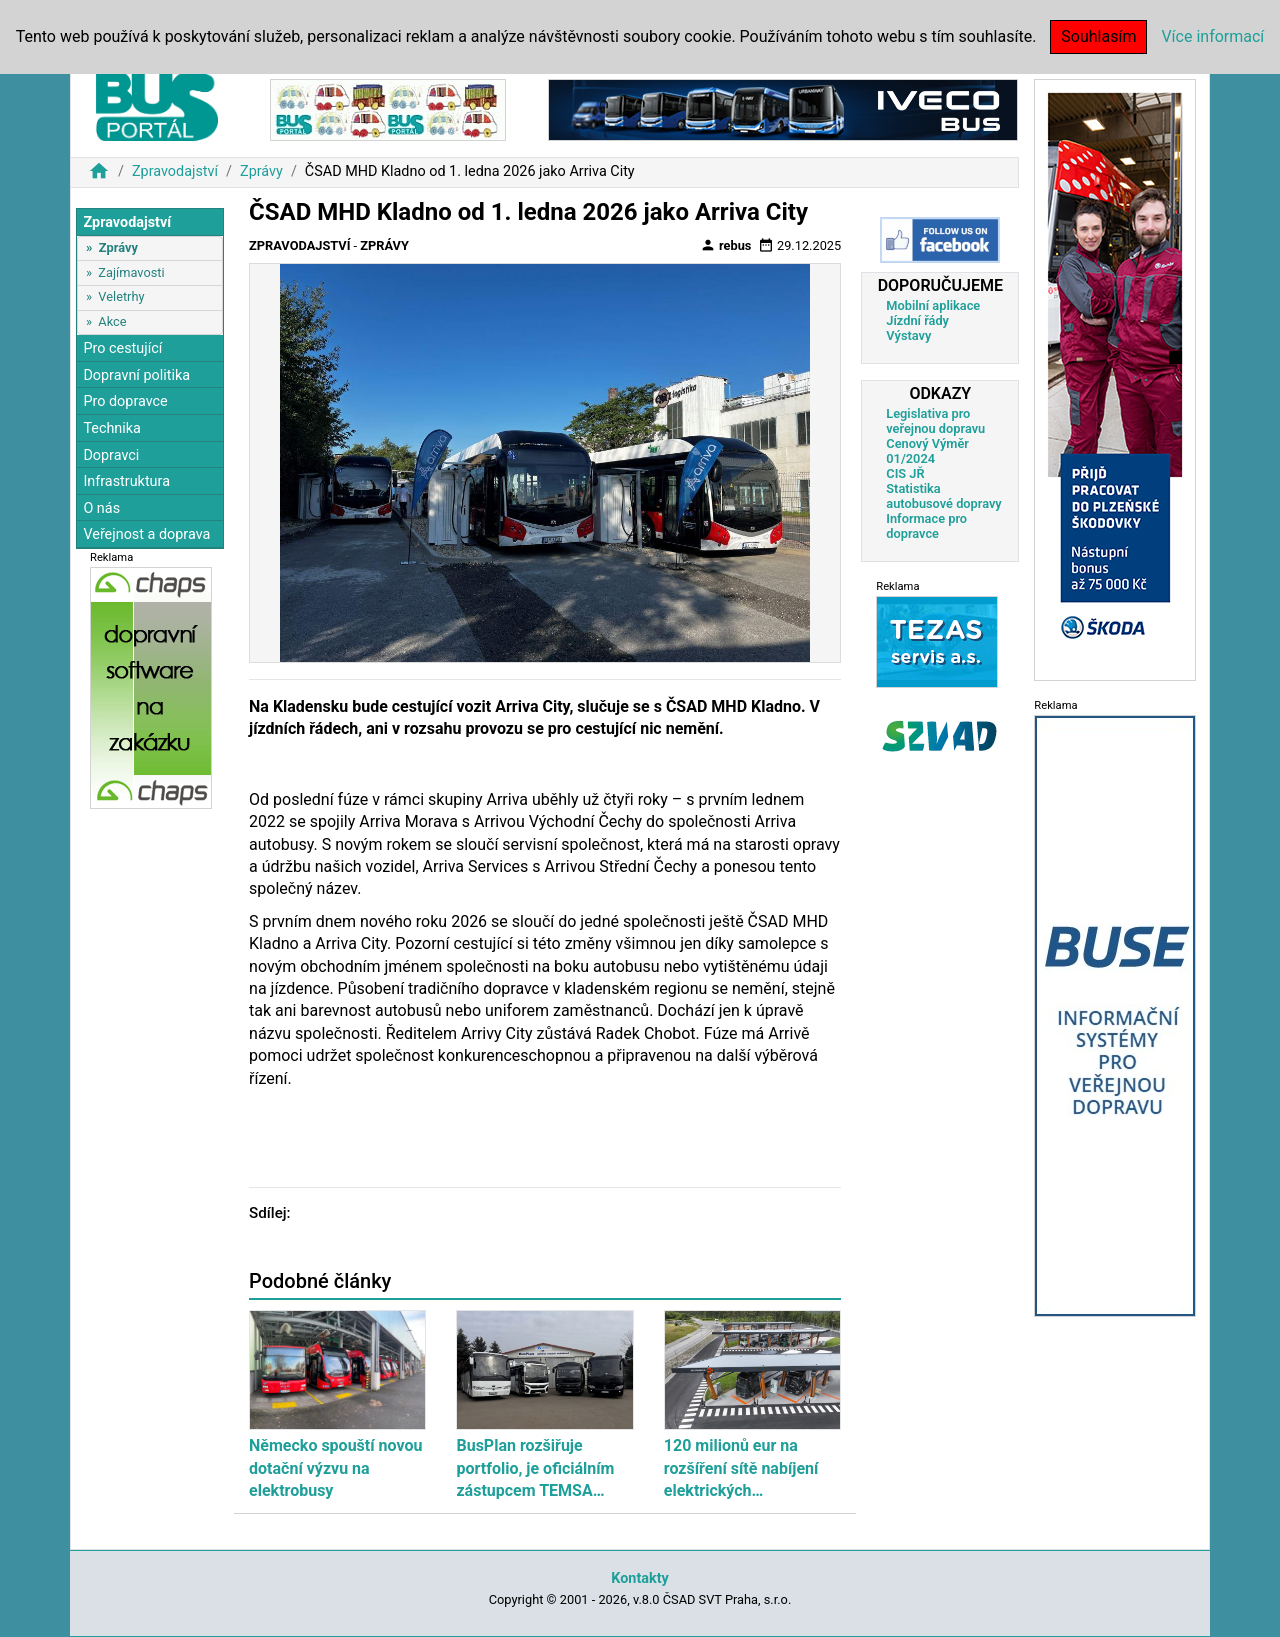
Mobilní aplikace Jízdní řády (933, 313)
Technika (112, 428)
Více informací (1212, 36)
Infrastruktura (126, 481)
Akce (112, 321)
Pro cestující (122, 348)
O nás (101, 508)
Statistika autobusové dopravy (943, 496)
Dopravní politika (136, 375)
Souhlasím (1098, 36)
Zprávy (261, 171)
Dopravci (111, 455)
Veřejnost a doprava (146, 534)
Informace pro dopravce (926, 526)
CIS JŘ (905, 473)
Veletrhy (121, 296)
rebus (726, 245)
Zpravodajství (175, 171)
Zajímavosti (131, 272)
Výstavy (908, 335)
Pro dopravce (125, 401)
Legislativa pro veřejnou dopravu (935, 421)
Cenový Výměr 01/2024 (927, 451)
